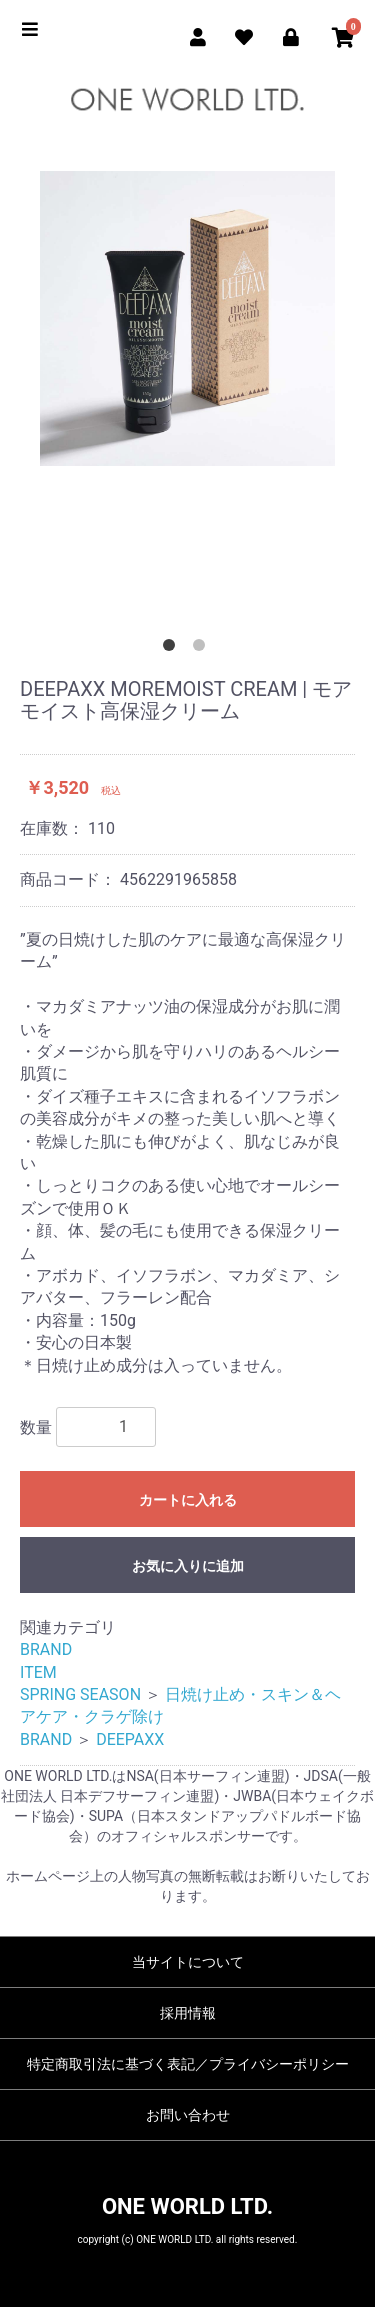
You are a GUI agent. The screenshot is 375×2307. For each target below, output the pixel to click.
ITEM (38, 1672)
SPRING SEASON (80, 1694)
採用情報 (188, 2013)
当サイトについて (188, 1962)
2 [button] (203, 649)
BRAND (46, 1649)
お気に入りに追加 (188, 1566)
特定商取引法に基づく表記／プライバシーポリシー (188, 2064)
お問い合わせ (188, 2115)
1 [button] (173, 649)
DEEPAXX (130, 1739)
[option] (187, 323)
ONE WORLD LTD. (187, 2206)
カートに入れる (188, 1500)
